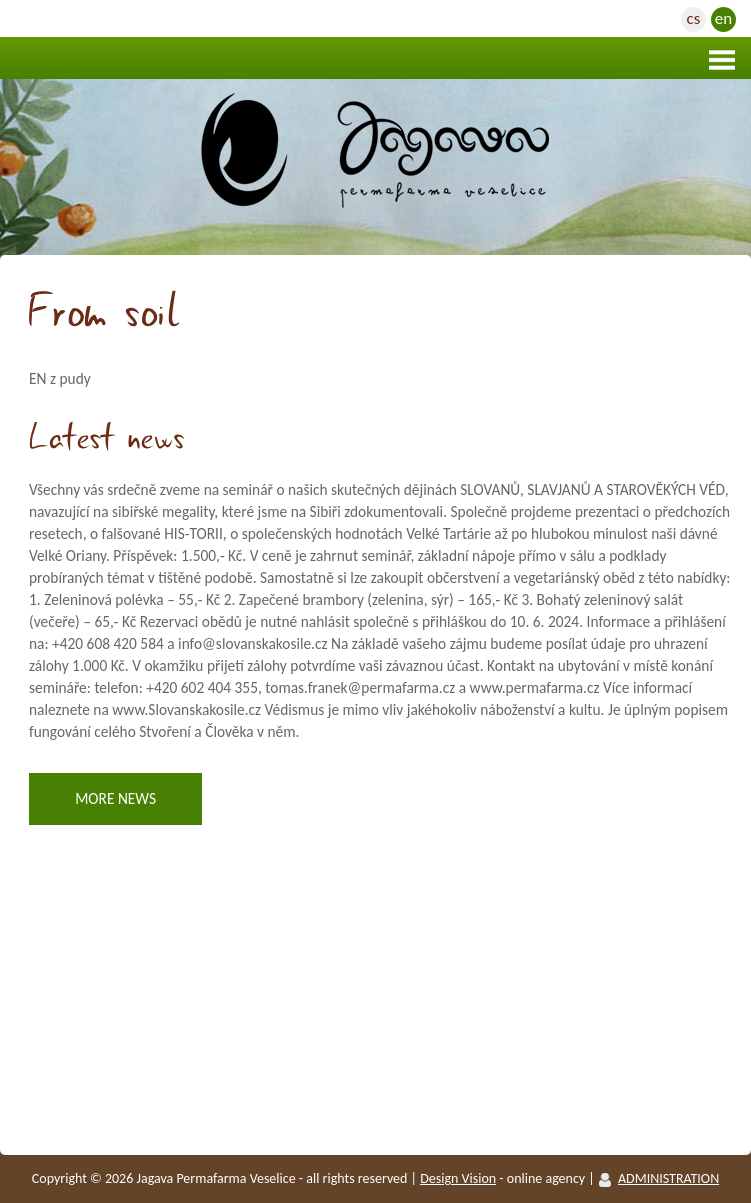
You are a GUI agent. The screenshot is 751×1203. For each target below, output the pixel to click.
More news (115, 798)
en (723, 18)
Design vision (458, 1178)
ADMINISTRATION (668, 1178)
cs (694, 18)
